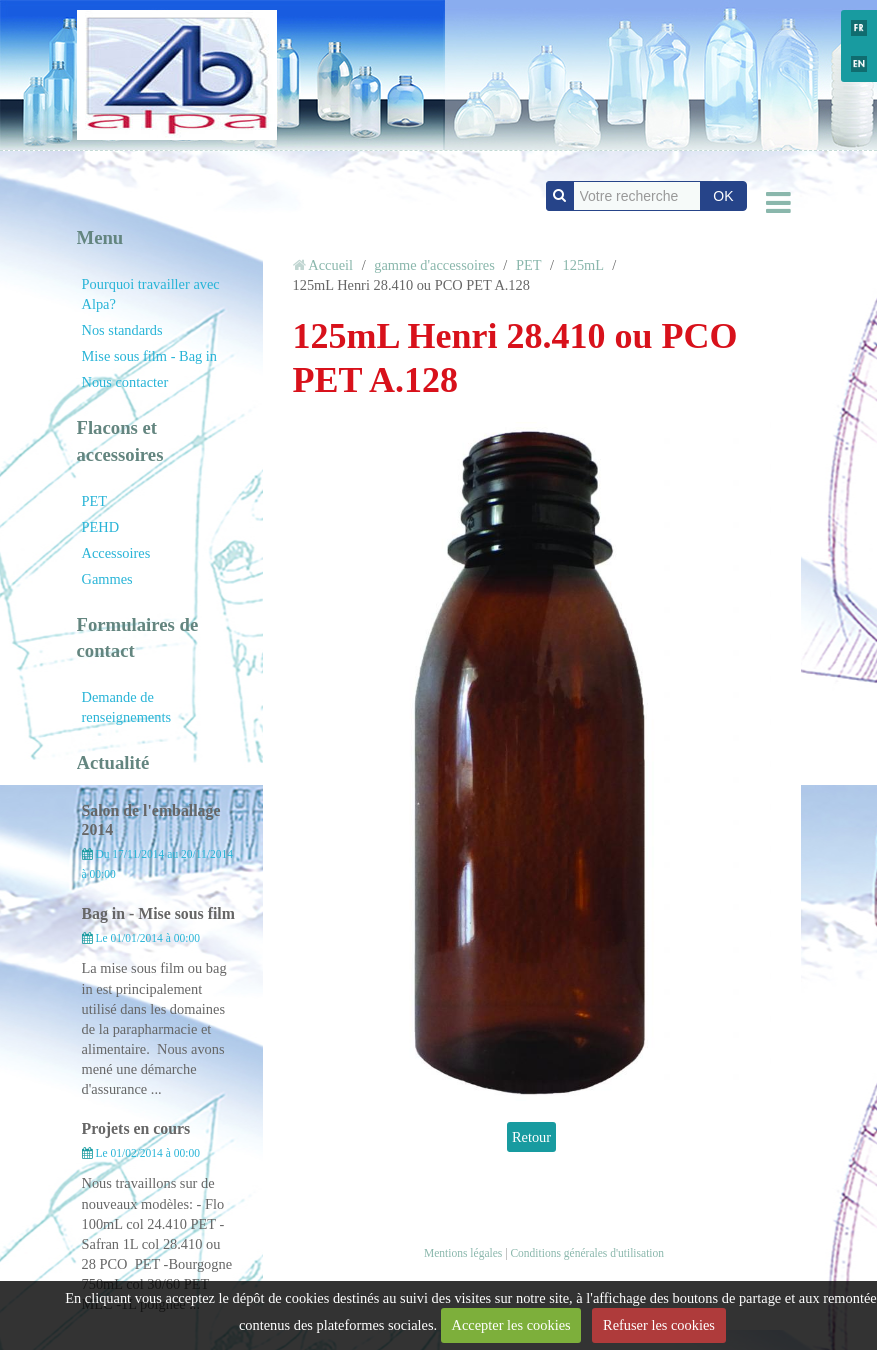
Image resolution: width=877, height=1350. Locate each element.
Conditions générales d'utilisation (587, 1253)
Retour (531, 1137)
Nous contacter (125, 382)
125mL (583, 265)
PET (95, 501)
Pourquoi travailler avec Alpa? (151, 294)
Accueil (330, 265)
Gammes (107, 579)
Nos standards (122, 330)
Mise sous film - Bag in (150, 356)
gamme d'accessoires (434, 265)
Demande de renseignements (127, 707)
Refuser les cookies (659, 1325)
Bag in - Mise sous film (158, 913)
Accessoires (116, 553)
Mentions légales (463, 1253)
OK (723, 196)
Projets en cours (136, 1128)
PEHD (101, 527)
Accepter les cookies (511, 1325)
